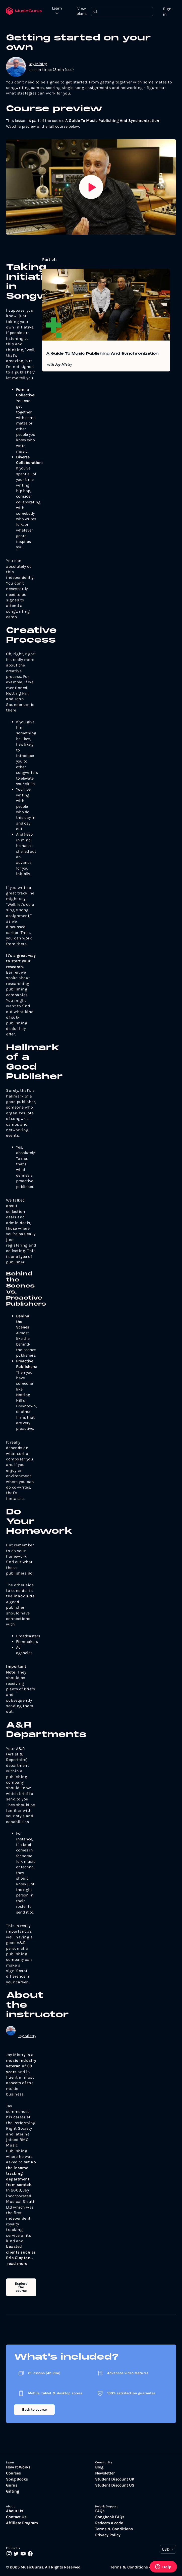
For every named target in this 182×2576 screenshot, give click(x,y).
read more (17, 2263)
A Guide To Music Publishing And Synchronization (102, 354)
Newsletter (105, 2473)
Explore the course (21, 2287)
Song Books (17, 2479)
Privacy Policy (107, 2535)
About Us (14, 2511)
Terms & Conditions (114, 2529)
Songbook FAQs (109, 2517)
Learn (57, 8)
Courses (13, 2473)
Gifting (12, 2491)
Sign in (167, 11)
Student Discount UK (114, 2479)
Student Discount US (114, 2485)
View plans (82, 11)
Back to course (34, 2409)
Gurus (11, 2485)
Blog (99, 2467)
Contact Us (16, 2517)
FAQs (99, 2511)
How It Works (18, 2467)
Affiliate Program (22, 2523)
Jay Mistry (38, 63)
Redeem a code (109, 2523)
